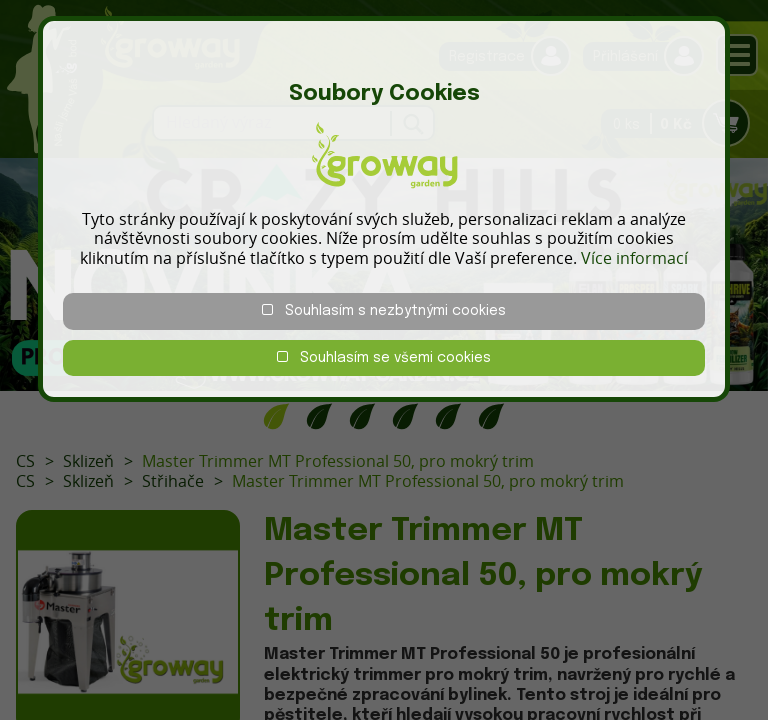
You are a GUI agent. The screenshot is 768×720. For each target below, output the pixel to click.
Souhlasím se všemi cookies (384, 357)
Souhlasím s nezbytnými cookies (384, 310)
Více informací (634, 258)
